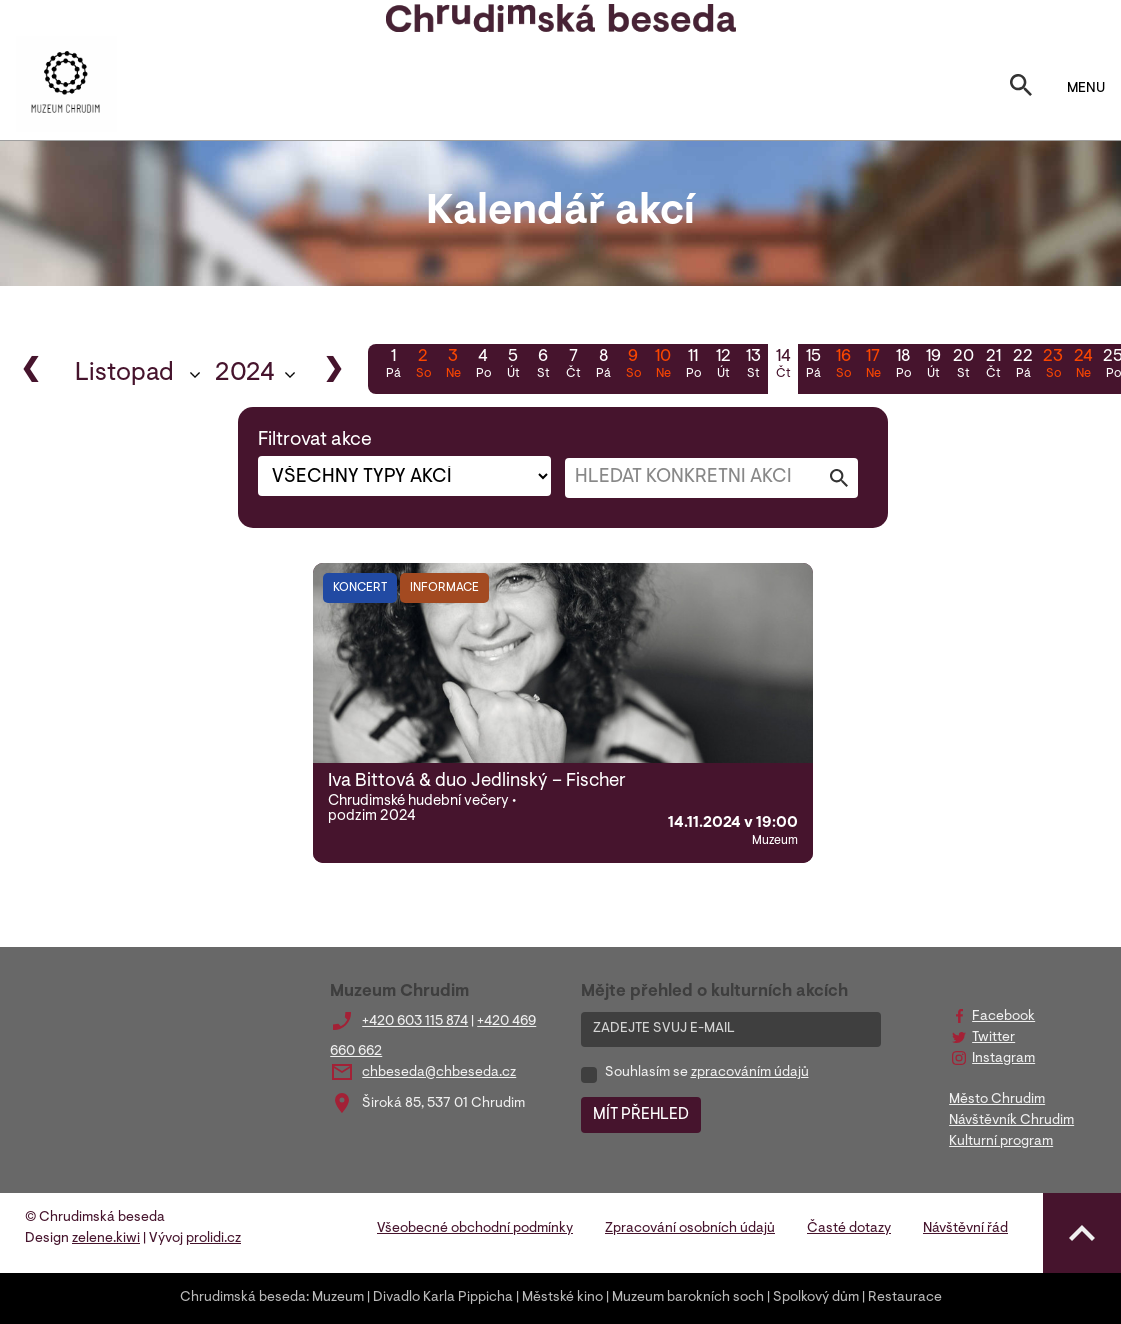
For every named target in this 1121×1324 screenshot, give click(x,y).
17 (873, 366)
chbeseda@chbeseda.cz (439, 1073)
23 (1053, 366)
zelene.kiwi (106, 1239)
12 (723, 366)
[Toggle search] (1021, 89)
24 (1083, 366)
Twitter (993, 1038)
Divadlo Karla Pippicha (443, 1298)
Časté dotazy (849, 1229)
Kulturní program (1001, 1142)
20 (963, 366)
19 (933, 366)
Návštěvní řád (965, 1229)
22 (1023, 366)
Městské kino (562, 1298)
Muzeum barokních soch (688, 1298)
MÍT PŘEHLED (641, 1115)
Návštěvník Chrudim (1011, 1121)
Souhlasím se (707, 1073)
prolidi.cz (213, 1239)
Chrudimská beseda (243, 1298)
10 (663, 366)
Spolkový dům (816, 1298)
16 (843, 366)
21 (993, 366)
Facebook (1003, 1017)
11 (693, 366)
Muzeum (338, 1298)
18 (903, 366)
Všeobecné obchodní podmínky (475, 1229)
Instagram (1003, 1059)
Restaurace (905, 1298)
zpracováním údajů (750, 1073)
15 (813, 366)
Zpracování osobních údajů (690, 1229)
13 (753, 366)
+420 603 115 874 (415, 1022)
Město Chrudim (997, 1100)
